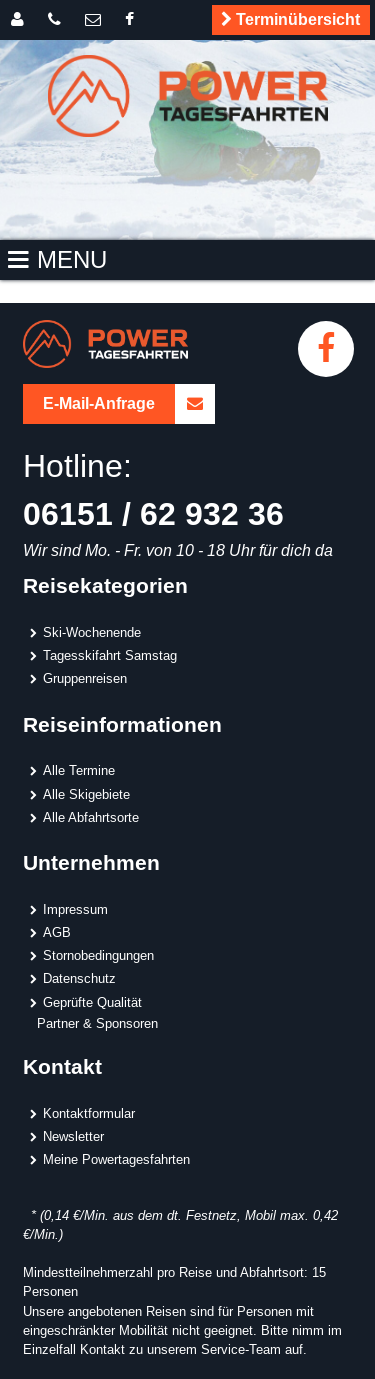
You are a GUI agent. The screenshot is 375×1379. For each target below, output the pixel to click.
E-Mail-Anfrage (129, 404)
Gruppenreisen (85, 678)
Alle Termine (79, 770)
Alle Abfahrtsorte (91, 817)
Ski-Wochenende (92, 632)
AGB (57, 932)
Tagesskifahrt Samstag (110, 655)
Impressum (75, 909)
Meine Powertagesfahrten (116, 1159)
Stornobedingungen (98, 955)
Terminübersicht (287, 20)
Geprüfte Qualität (92, 1002)
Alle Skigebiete (86, 794)
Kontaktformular (89, 1113)
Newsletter (73, 1136)
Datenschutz (79, 978)
